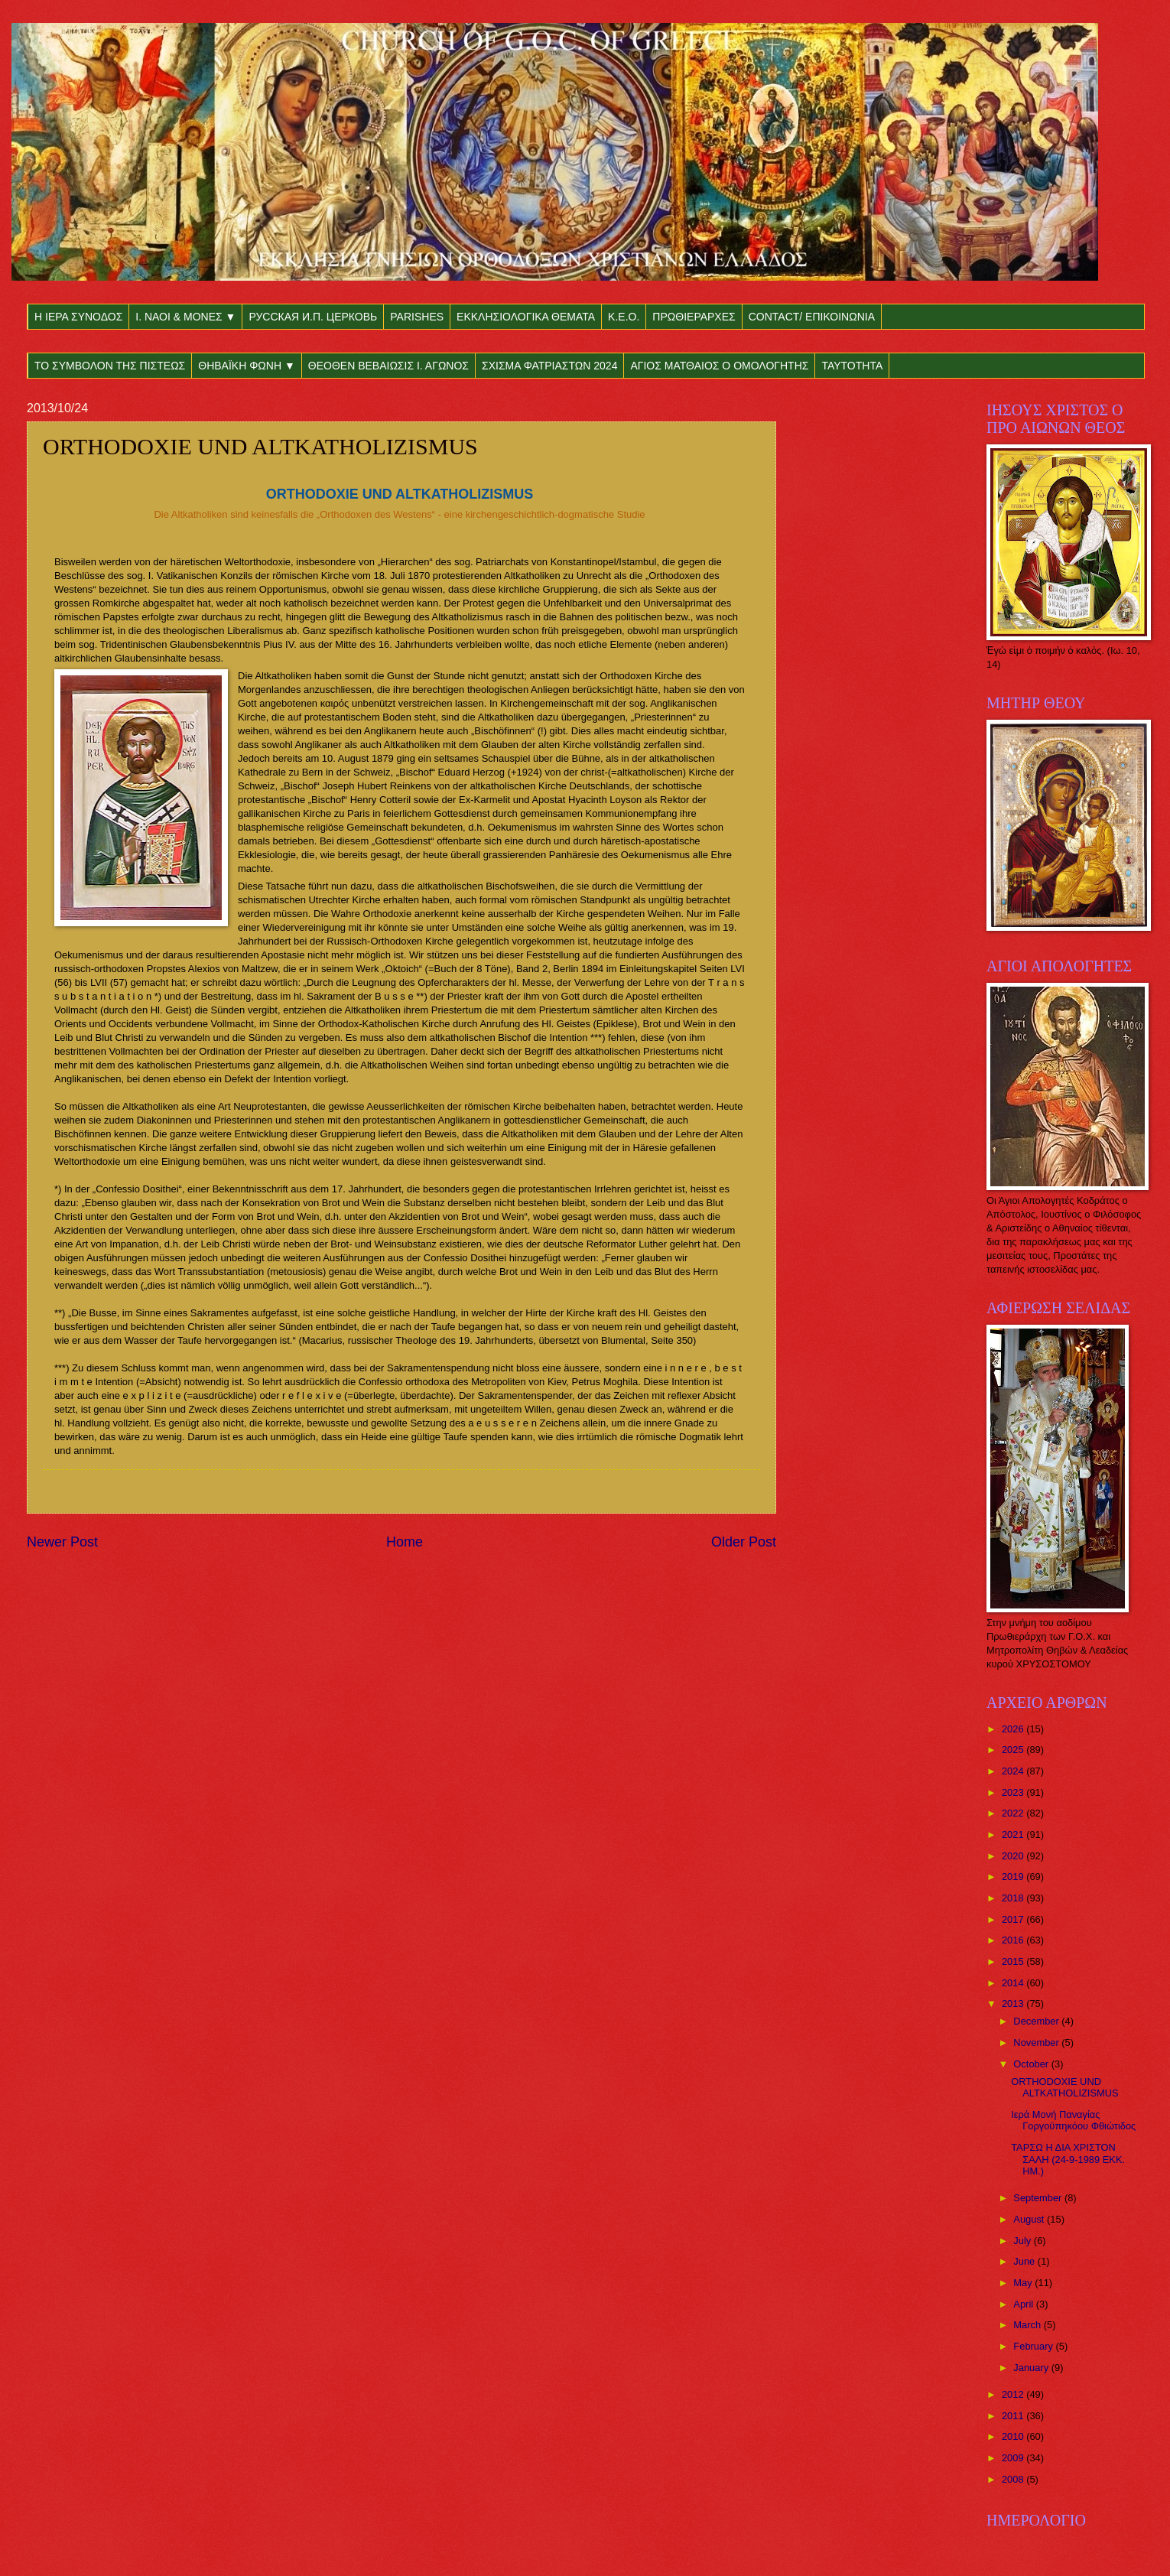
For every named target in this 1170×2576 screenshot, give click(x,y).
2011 (1014, 2416)
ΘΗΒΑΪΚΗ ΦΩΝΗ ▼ (246, 365)
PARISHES (417, 317)
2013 (1014, 2003)
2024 (1014, 1771)
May (1024, 2282)
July (1023, 2240)
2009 (1014, 2458)
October (1032, 2064)
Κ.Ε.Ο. (623, 317)
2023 (1014, 1792)
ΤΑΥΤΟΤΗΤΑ (851, 365)
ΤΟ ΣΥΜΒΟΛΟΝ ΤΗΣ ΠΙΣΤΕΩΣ (109, 365)
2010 (1014, 2436)
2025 (1014, 1749)
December (1037, 2021)
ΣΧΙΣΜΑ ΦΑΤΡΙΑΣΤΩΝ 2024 (549, 365)
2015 (1014, 1961)
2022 (1014, 1813)
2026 (1014, 1729)
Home (404, 1542)
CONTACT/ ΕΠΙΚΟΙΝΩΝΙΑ (812, 317)
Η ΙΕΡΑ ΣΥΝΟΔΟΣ (78, 317)
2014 (1014, 1983)
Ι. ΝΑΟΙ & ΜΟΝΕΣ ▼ (185, 317)
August (1030, 2219)
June (1025, 2261)
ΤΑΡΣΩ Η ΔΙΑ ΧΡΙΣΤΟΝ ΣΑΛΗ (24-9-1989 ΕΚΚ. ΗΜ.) (1068, 2159)
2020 (1014, 1856)
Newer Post (62, 1542)
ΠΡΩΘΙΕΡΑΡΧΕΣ (693, 317)
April (1024, 2304)
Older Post (743, 1542)
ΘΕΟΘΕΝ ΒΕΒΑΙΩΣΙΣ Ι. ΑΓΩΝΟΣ (388, 365)
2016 (1014, 1940)
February (1034, 2346)
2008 (1014, 2479)
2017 (1014, 1919)
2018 (1014, 1898)
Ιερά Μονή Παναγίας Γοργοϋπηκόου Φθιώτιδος (1073, 2120)
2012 (1014, 2394)
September (1038, 2198)
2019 (1014, 1876)
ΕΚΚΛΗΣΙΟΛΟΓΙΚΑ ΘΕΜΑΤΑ (526, 317)
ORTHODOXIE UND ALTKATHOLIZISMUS (1064, 2087)
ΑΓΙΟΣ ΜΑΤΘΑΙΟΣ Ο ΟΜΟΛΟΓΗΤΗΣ (719, 365)
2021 (1014, 1834)
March (1028, 2324)
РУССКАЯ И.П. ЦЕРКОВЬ (313, 317)
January (1032, 2367)
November (1037, 2042)
